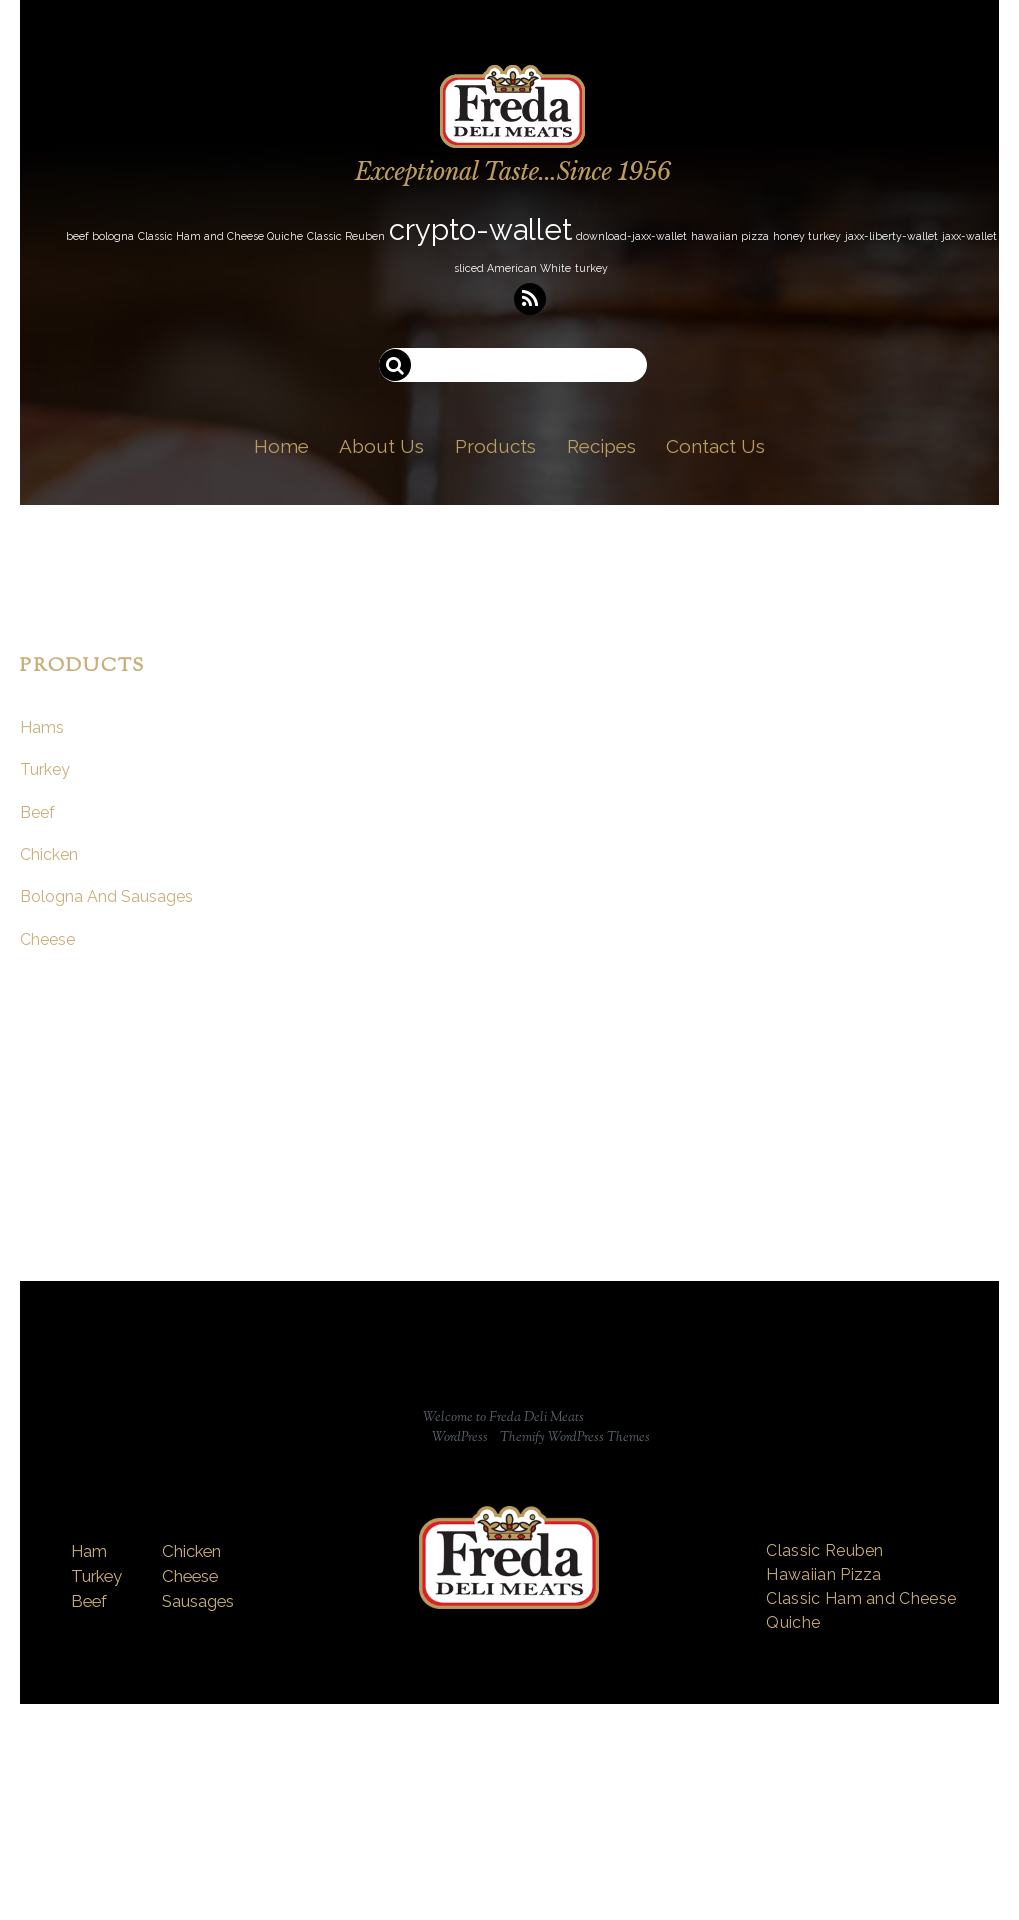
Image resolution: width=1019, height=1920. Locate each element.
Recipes (601, 446)
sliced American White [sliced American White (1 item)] (512, 268)
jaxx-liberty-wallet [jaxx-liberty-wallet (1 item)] (891, 236)
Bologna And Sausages (106, 896)
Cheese (47, 939)
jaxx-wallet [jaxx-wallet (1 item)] (969, 236)
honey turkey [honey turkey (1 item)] (807, 236)
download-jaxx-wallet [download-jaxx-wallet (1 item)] (631, 236)
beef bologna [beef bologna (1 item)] (100, 236)
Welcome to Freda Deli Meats (503, 1418)
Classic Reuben (824, 1550)
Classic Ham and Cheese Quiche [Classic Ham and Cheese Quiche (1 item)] (220, 236)
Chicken (49, 854)
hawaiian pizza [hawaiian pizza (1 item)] (730, 236)
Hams (42, 727)
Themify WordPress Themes (575, 1438)
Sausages (198, 1601)
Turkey (45, 769)
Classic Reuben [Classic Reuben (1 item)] (346, 236)
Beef (37, 812)
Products (495, 446)
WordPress (460, 1438)
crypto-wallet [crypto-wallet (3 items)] (480, 229)
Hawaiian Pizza (823, 1574)
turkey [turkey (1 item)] (591, 268)
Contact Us (715, 446)
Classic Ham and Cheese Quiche (861, 1610)
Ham (89, 1551)
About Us (381, 446)
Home (281, 446)
